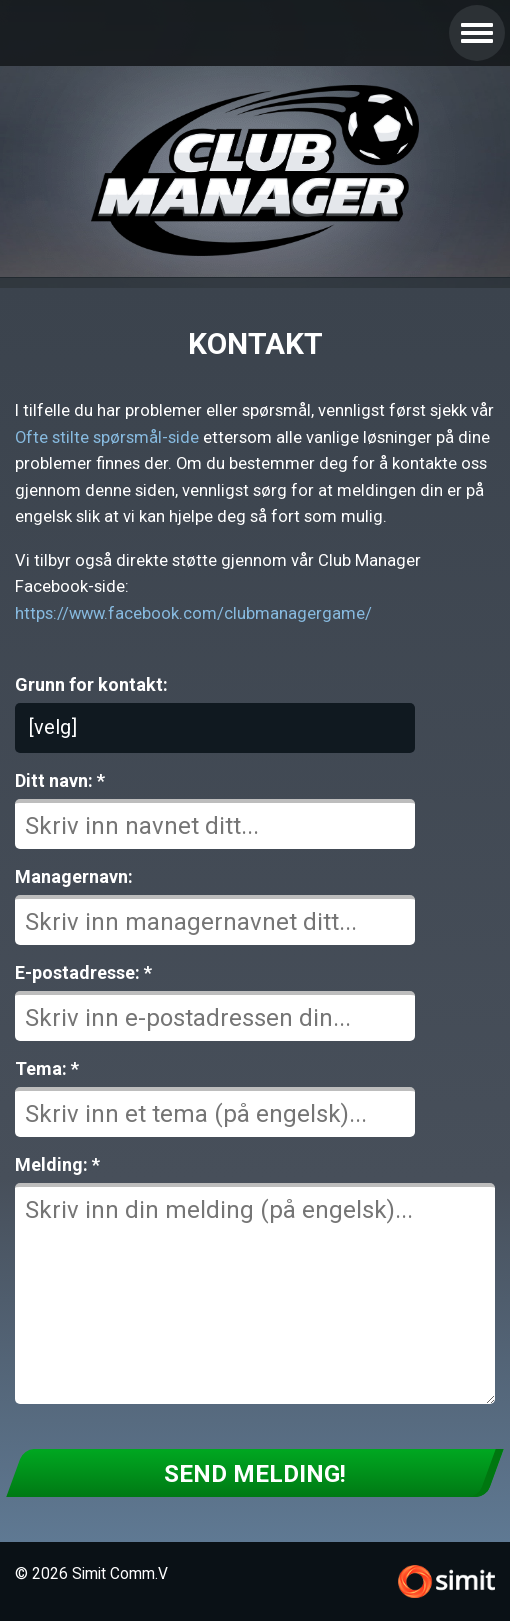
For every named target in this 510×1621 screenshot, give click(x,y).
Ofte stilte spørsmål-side (107, 437)
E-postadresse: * (83, 972)
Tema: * (47, 1068)
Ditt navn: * (60, 780)
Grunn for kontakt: (91, 684)
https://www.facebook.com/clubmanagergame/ (193, 613)
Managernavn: (74, 876)
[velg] (53, 727)
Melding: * (57, 1164)
